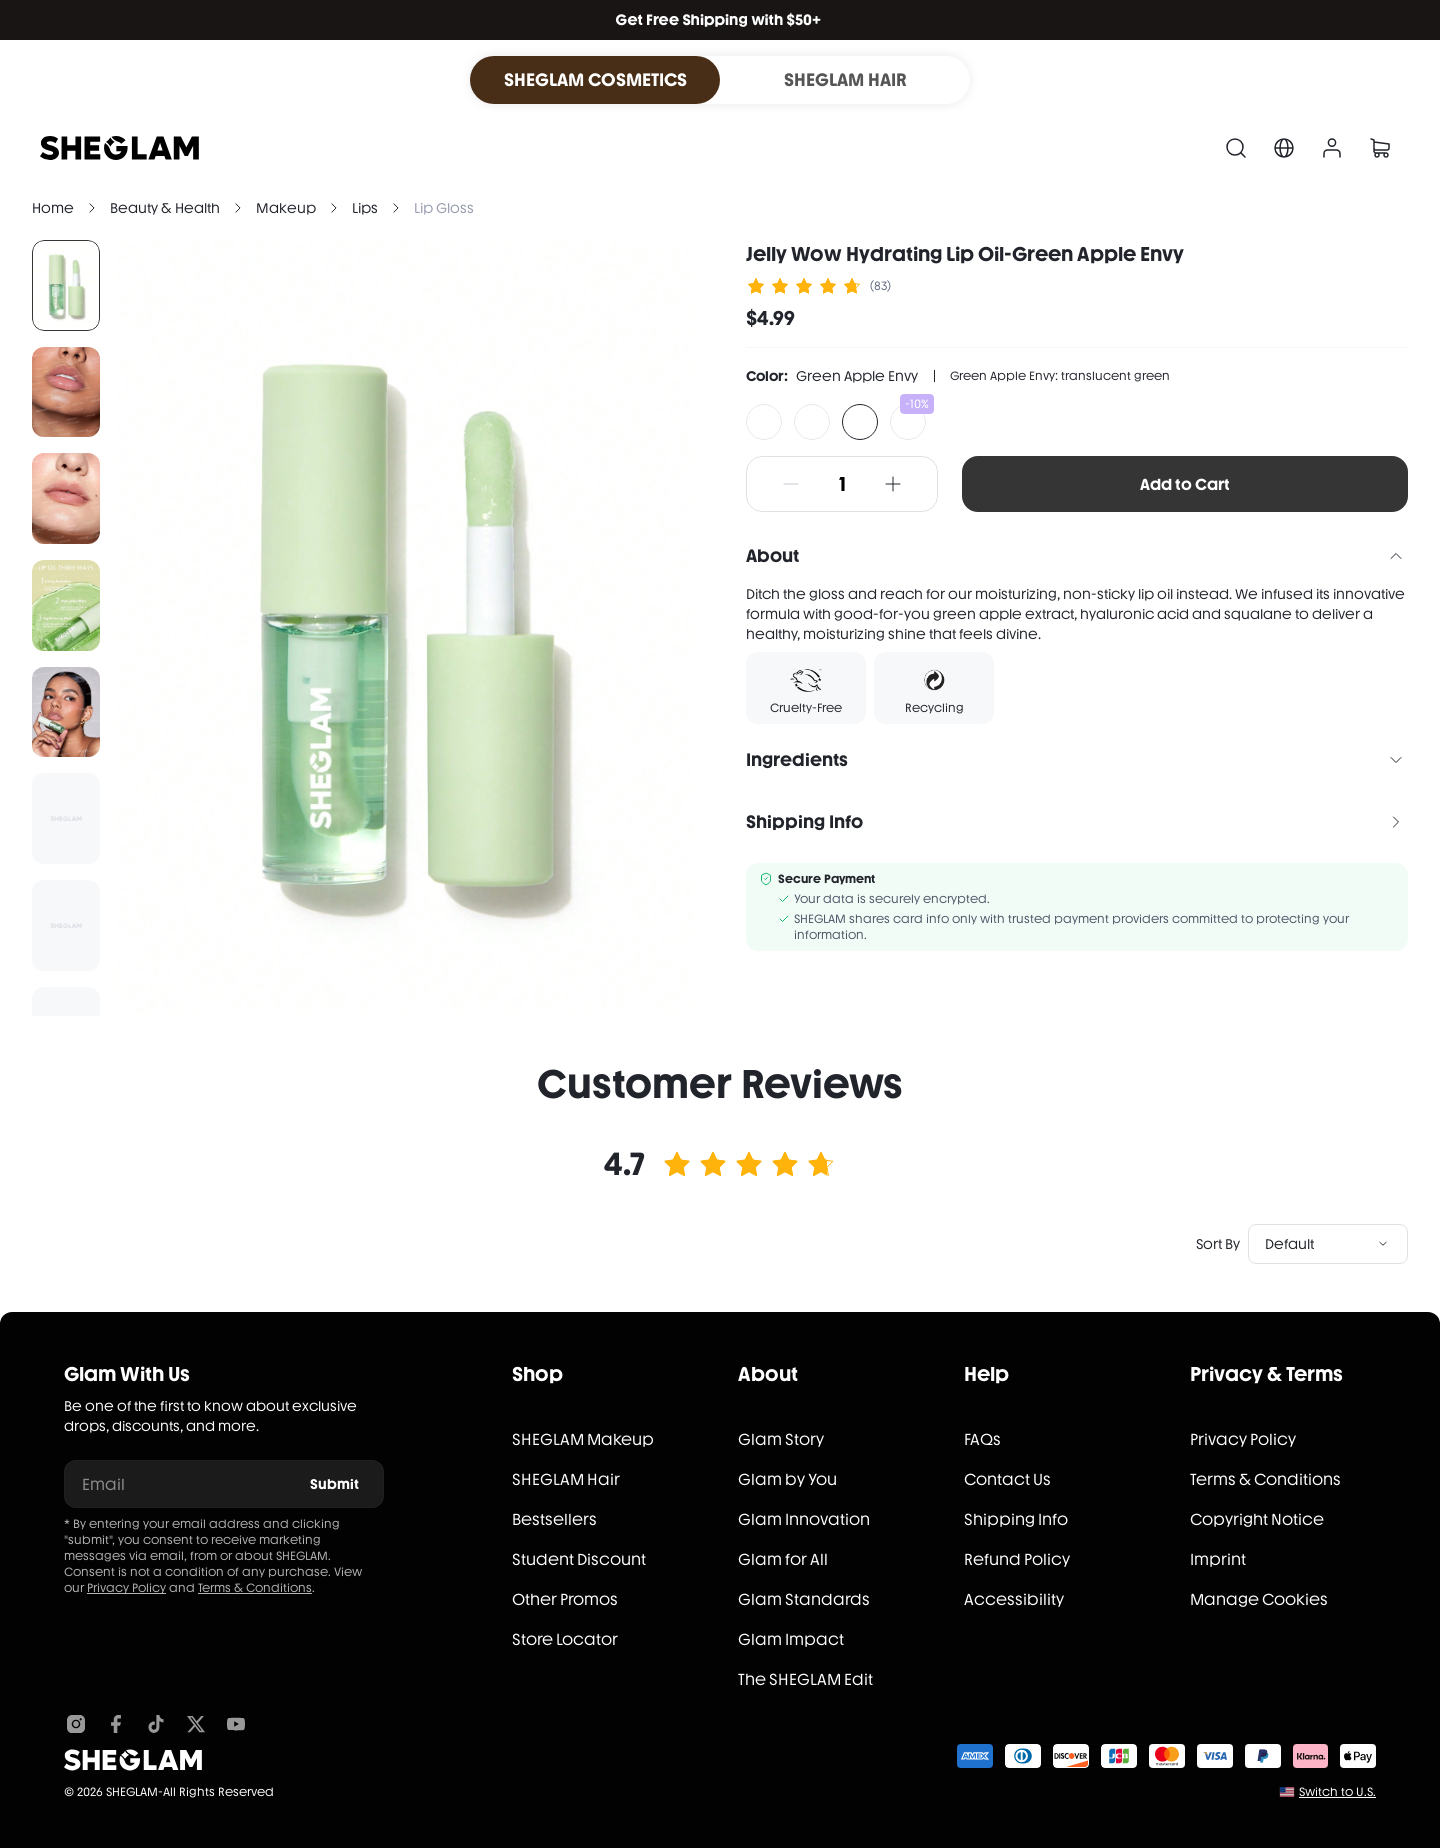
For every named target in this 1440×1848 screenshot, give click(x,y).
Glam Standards (804, 1599)
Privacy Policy (126, 1588)
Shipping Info (1016, 1519)
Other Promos (565, 1599)
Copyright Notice (1257, 1519)
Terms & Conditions (255, 1588)
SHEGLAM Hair (566, 1479)
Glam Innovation (804, 1519)
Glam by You (787, 1479)
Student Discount (579, 1559)
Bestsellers (554, 1519)
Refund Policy (1017, 1559)
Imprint (1218, 1559)
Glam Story (781, 1439)
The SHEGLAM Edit (805, 1679)
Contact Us (1007, 1479)
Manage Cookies (1259, 1599)
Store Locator (565, 1639)
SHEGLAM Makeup (583, 1439)
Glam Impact (791, 1639)
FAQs (982, 1439)
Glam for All (783, 1559)
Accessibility (1014, 1599)
